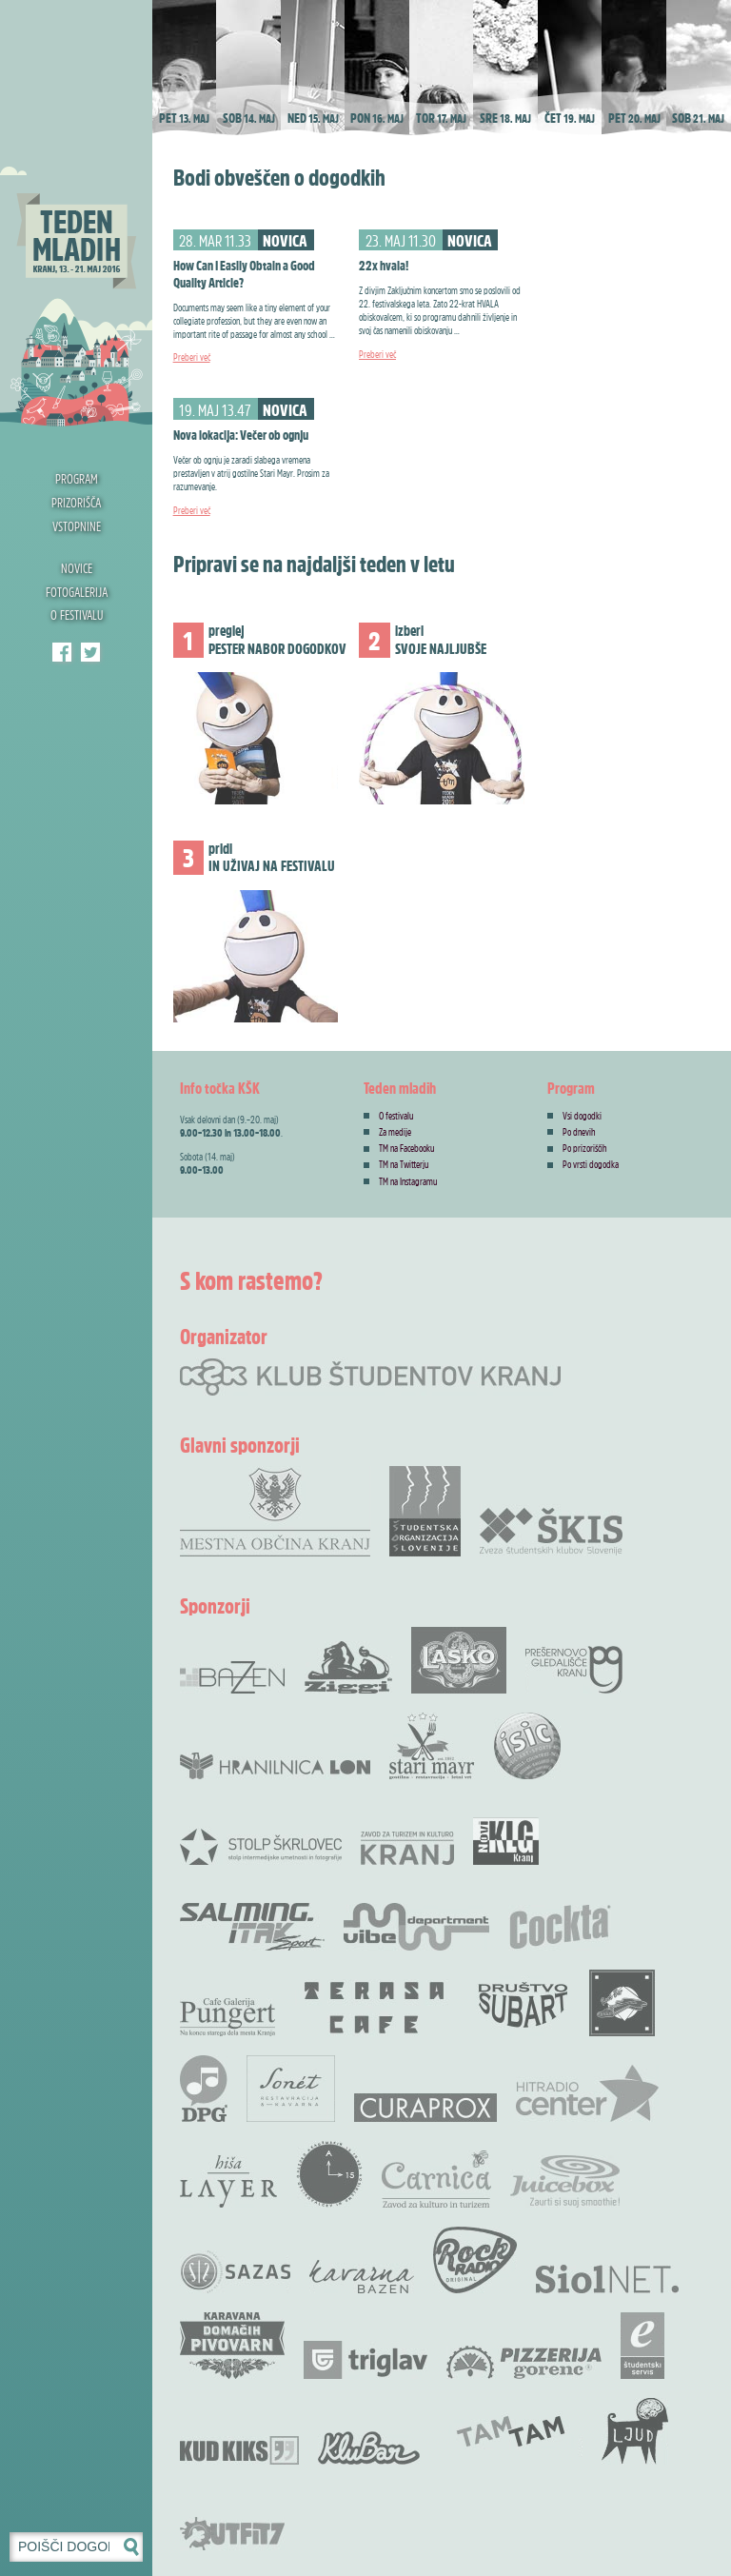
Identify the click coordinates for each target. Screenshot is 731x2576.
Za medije (395, 1132)
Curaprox (425, 2107)
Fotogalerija (77, 592)
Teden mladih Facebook (61, 652)
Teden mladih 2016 (76, 214)
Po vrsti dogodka (591, 1164)
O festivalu (76, 614)
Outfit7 (232, 2533)
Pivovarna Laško (458, 1660)
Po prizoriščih (585, 1148)
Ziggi (348, 1667)
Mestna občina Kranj (275, 1511)
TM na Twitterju (403, 1164)
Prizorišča (76, 502)
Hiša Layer (228, 2181)
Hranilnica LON (275, 1766)
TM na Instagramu (408, 1181)
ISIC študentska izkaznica (527, 1746)
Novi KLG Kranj (506, 1841)
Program (76, 478)
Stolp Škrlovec (261, 1846)
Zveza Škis (551, 1530)
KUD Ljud (635, 2431)
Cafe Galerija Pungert (227, 2017)
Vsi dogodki (582, 1115)
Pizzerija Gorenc (524, 2362)
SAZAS (235, 2271)
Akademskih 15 (329, 2174)
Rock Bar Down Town (622, 2003)
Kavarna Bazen (361, 2276)
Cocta (559, 1927)
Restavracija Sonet (291, 2088)
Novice (76, 568)
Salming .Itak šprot (252, 1927)
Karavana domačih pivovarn (232, 2345)
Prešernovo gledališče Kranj (573, 1670)
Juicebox (565, 2181)
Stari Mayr (432, 1746)
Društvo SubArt (522, 2003)
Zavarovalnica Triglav (365, 2360)
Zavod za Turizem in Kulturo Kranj (407, 1848)
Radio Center (587, 2093)
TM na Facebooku (406, 1148)
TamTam (511, 2431)
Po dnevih (579, 1132)
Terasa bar (375, 2007)
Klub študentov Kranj (90, 652)
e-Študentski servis (642, 2345)
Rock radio (475, 2260)
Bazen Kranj (233, 1677)
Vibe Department (416, 1927)
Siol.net (607, 2279)
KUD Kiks (239, 2450)
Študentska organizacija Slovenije (425, 1511)
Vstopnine (76, 526)
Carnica (436, 2179)
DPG (203, 2088)
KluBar (369, 2448)
